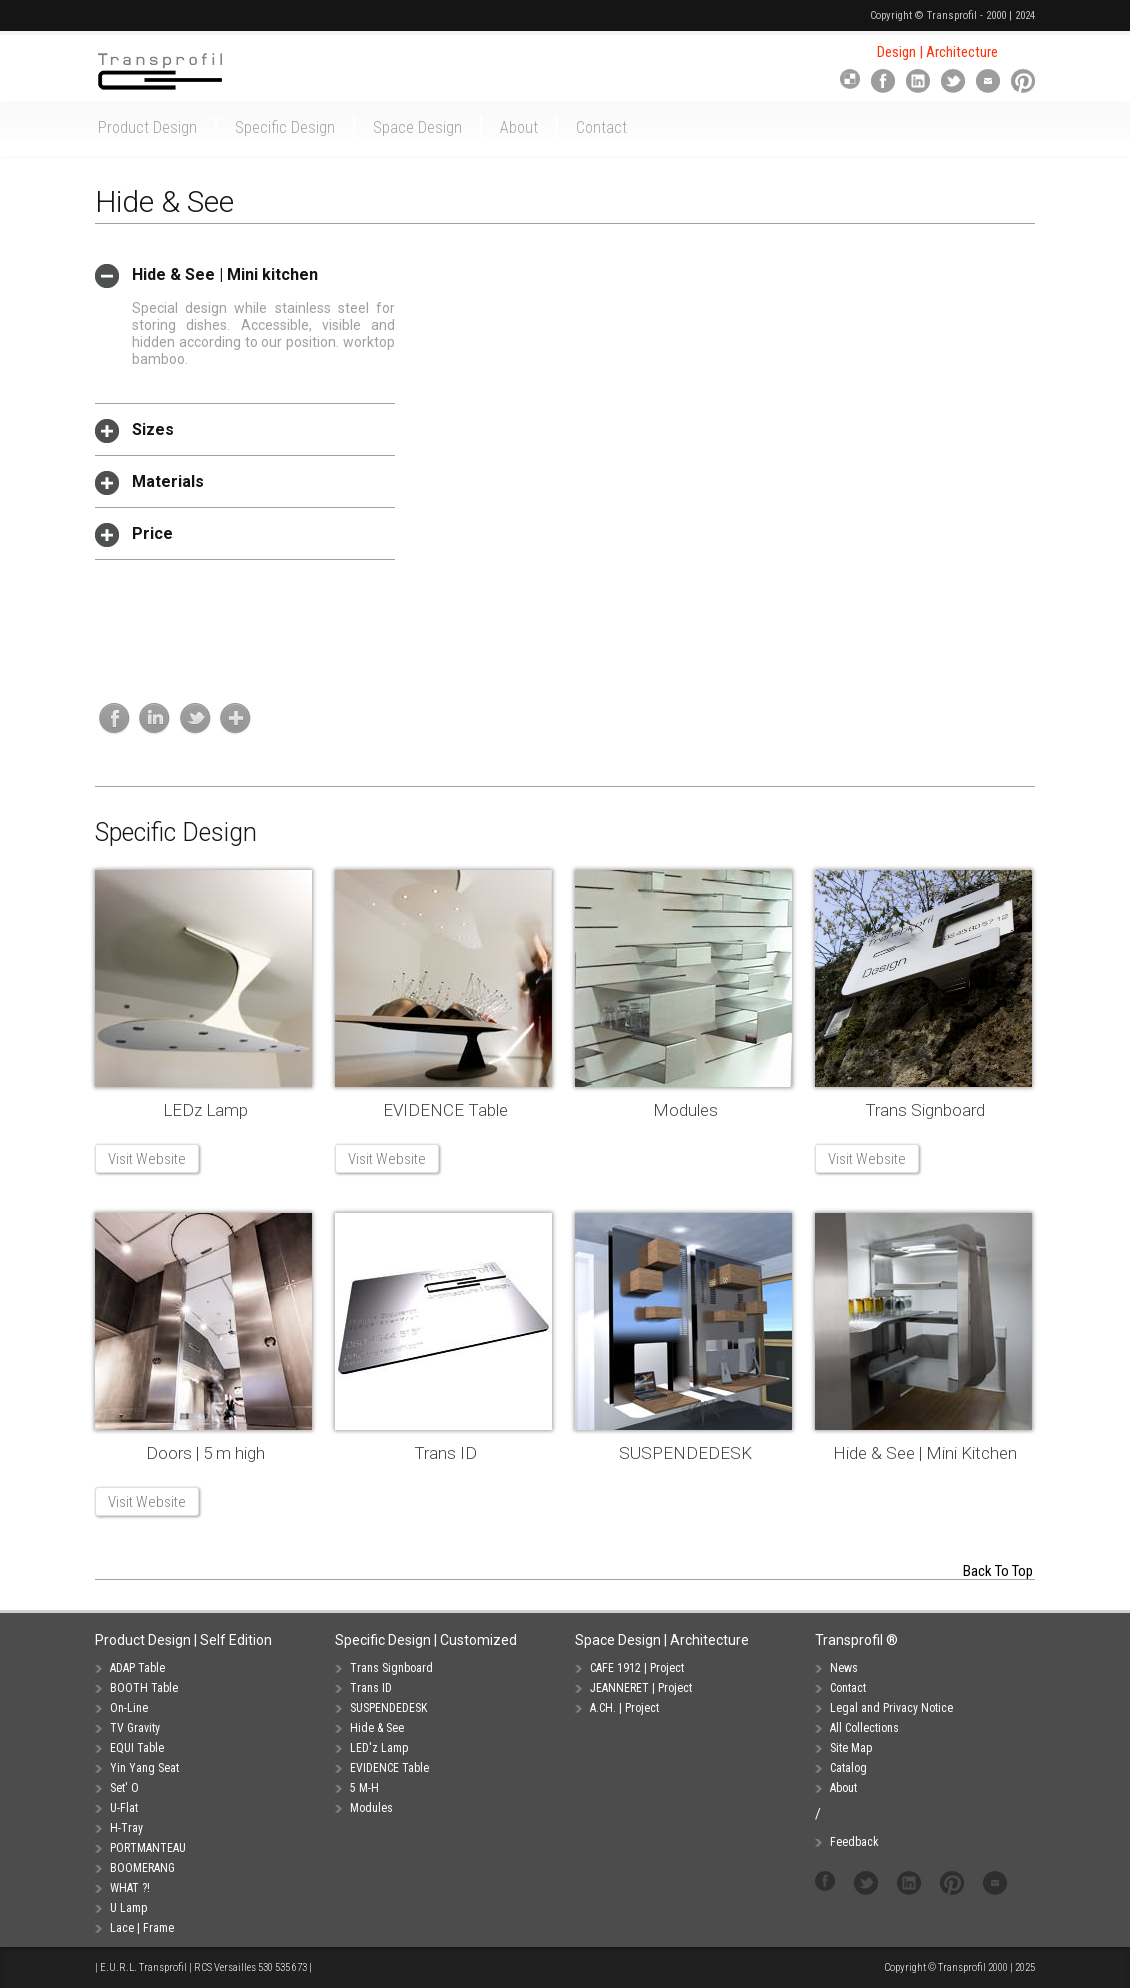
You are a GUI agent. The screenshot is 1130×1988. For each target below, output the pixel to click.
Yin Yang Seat (144, 1768)
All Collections (864, 1728)
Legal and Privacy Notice (891, 1708)
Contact (601, 127)
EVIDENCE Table (445, 1110)
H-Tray (126, 1828)
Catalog (848, 1768)
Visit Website (147, 1159)
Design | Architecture (937, 52)
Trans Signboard (925, 1110)
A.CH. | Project (624, 1708)
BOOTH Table (144, 1688)
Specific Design (285, 127)
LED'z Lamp (379, 1748)
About (519, 127)
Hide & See (377, 1728)
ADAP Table (137, 1668)
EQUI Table (137, 1748)
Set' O (124, 1788)
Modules (685, 1110)
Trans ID (445, 1453)
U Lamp (128, 1908)
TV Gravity (135, 1728)
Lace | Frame (142, 1928)
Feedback (854, 1842)
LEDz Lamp (205, 1110)
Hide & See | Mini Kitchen (925, 1453)
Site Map (851, 1748)
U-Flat (124, 1808)
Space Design (417, 127)
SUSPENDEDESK (685, 1453)
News (844, 1668)
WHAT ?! (130, 1888)
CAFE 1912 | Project (637, 1668)
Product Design (147, 127)
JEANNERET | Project (641, 1688)
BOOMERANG (142, 1868)
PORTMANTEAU (148, 1848)
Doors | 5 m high (205, 1453)
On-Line (129, 1708)
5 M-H (364, 1788)
